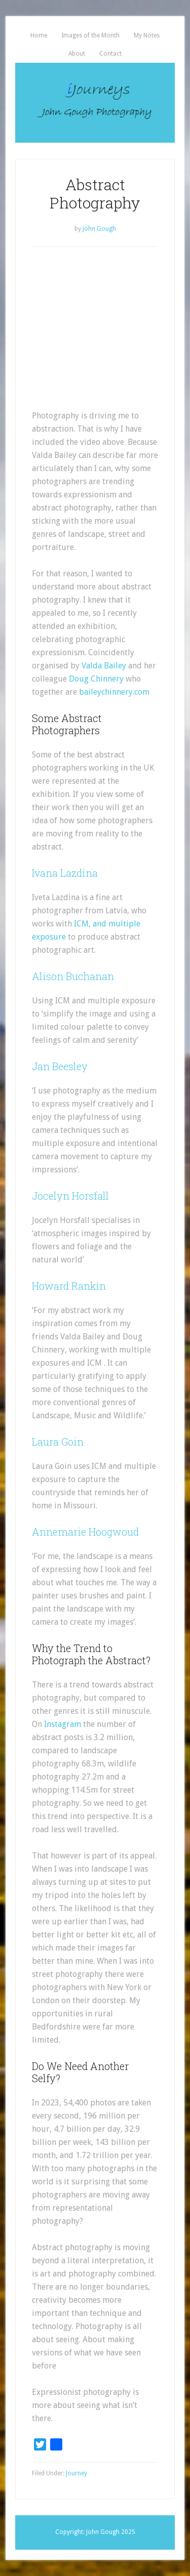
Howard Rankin (69, 1285)
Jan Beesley (60, 1066)
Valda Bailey (104, 665)
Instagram (62, 1724)
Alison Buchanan (73, 976)
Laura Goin (58, 1441)
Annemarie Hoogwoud (85, 1531)
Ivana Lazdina (65, 872)
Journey (76, 2473)
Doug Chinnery (96, 679)
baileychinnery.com (114, 692)
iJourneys (95, 103)
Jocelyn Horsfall (70, 1195)
